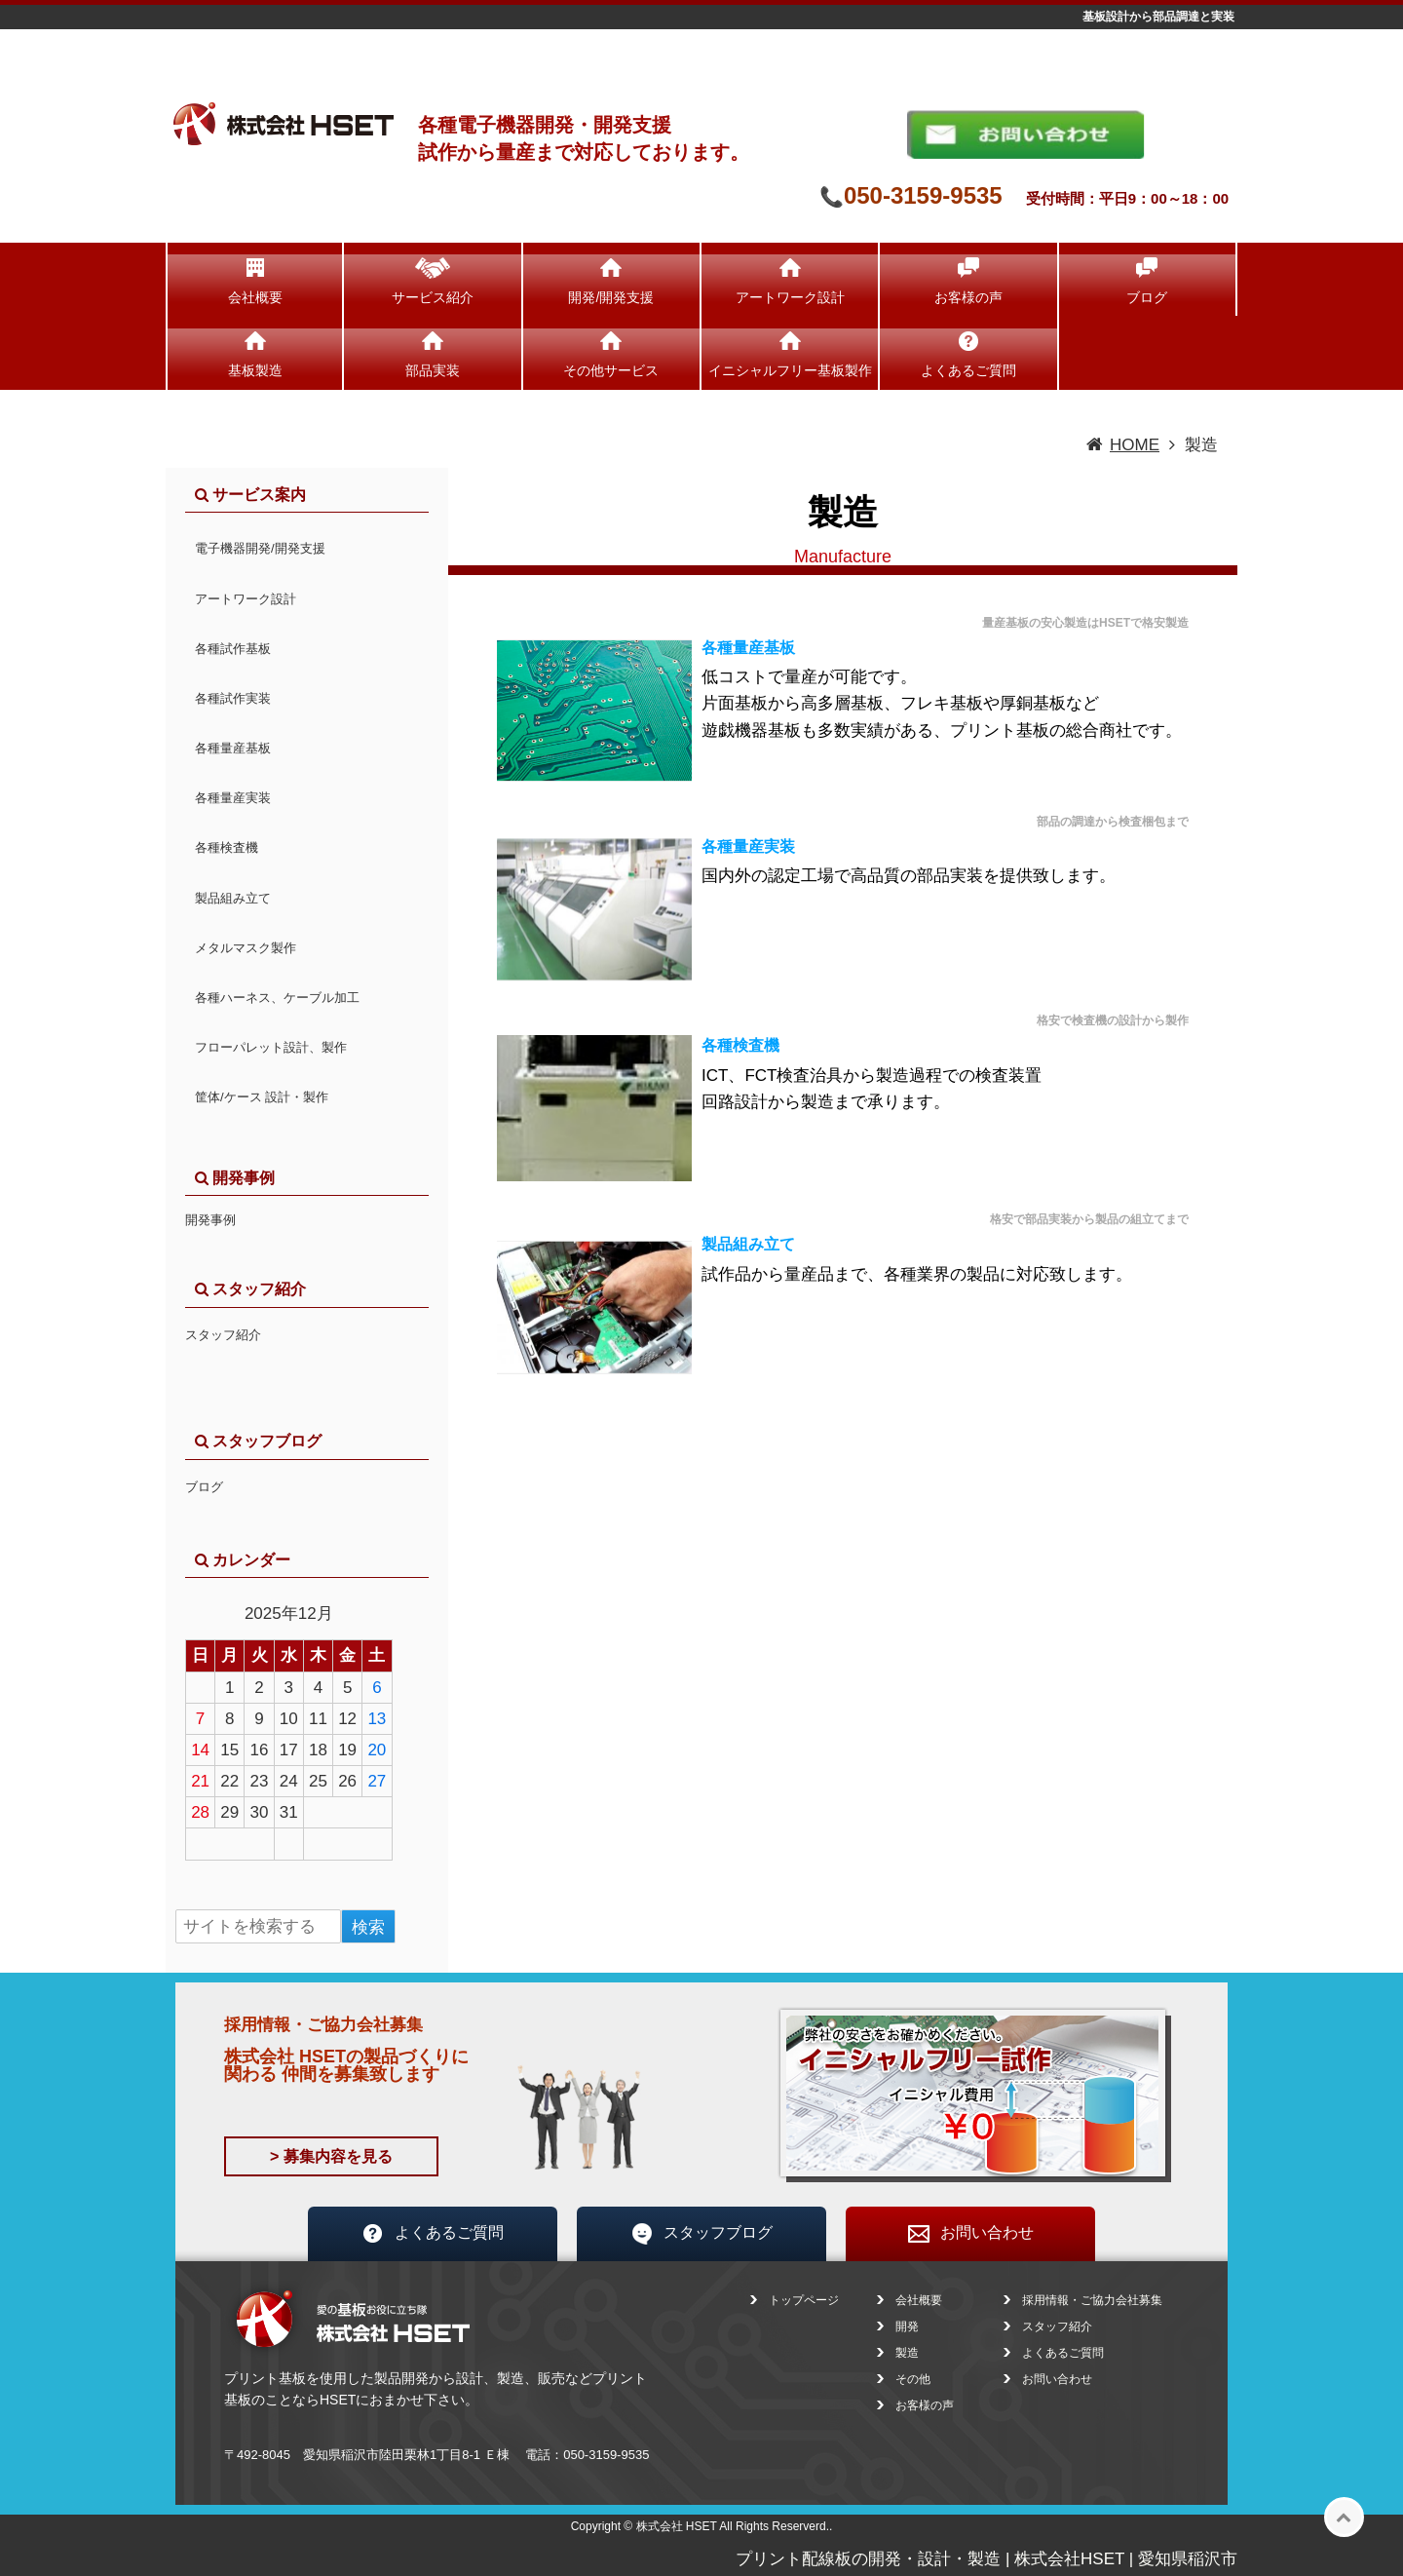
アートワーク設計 (790, 297)
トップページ (804, 2300)
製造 (907, 2353)
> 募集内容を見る (331, 2156)
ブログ (1146, 297)
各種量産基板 (748, 647)
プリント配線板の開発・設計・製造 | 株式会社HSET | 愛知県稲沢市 (986, 2559)
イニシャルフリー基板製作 (790, 370)
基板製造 (255, 370)
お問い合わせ (970, 2234)
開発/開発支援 (611, 297)
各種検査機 (740, 1045)
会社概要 (255, 297)
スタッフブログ (701, 2234)
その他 (912, 2379)
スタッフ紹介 (223, 1334)
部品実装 (432, 370)
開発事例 (210, 1219)
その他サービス (611, 370)
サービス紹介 (433, 297)
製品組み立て (748, 1244)
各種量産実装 (748, 846)
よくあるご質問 (968, 370)
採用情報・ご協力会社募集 (1092, 2300)
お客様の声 (968, 297)
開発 (907, 2326)
